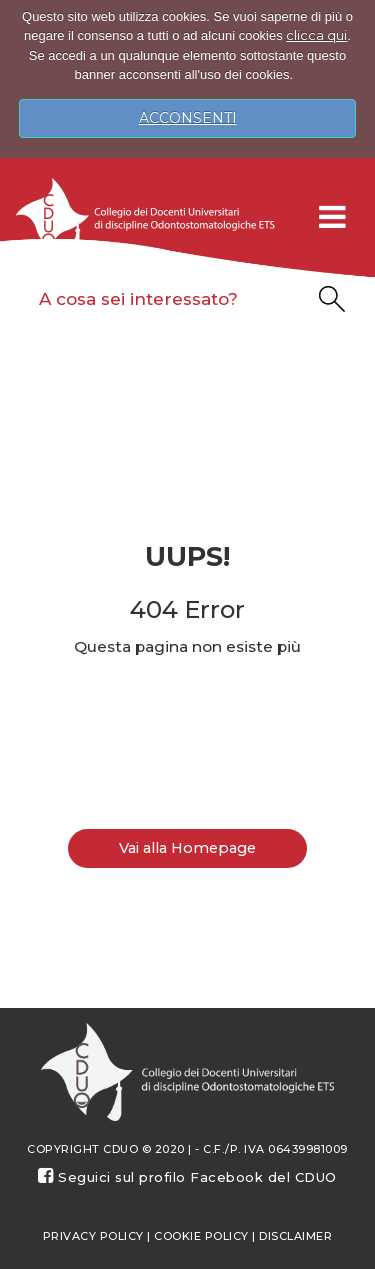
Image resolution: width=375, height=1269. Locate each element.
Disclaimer (295, 1236)
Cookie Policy (201, 1236)
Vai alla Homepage (187, 848)
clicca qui (316, 35)
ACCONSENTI (188, 118)
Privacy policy (93, 1236)
